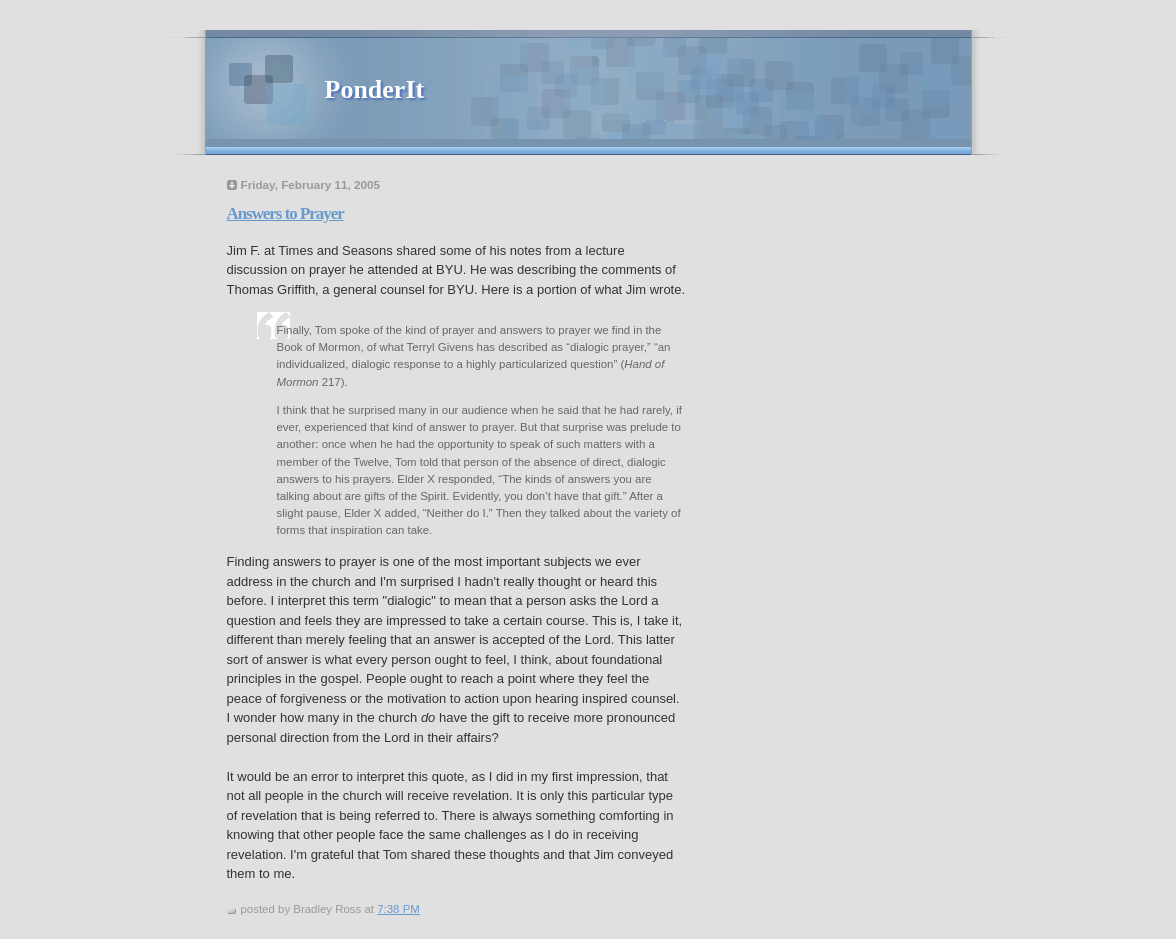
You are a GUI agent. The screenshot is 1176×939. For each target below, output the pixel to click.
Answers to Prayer (285, 213)
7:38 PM (398, 909)
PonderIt (375, 89)
